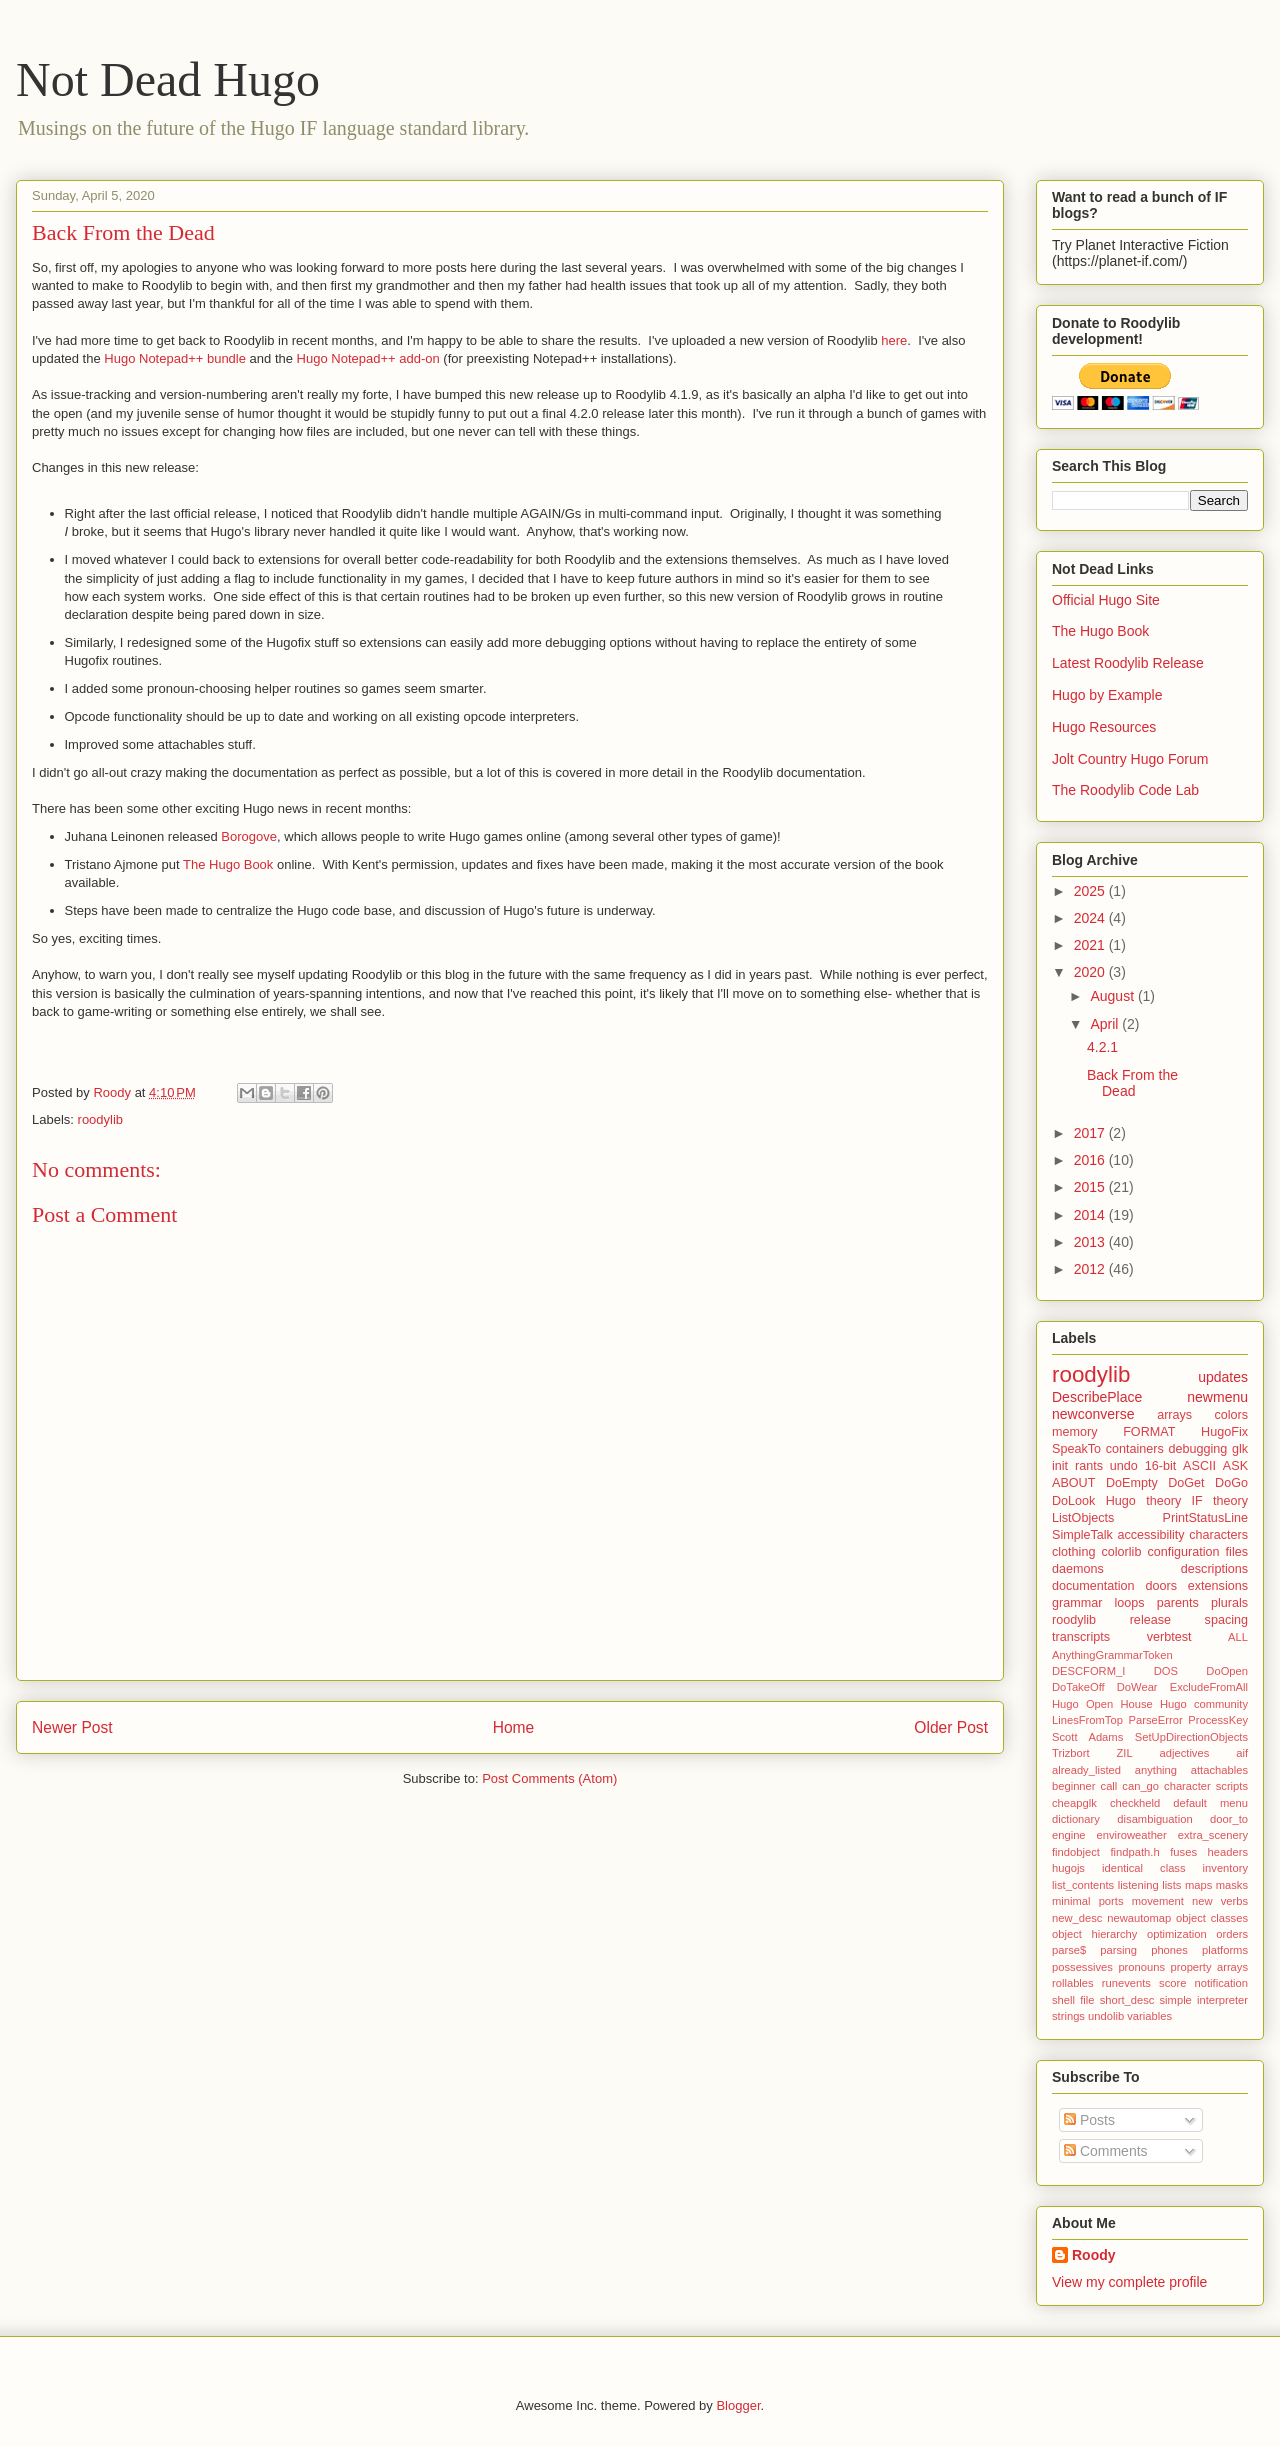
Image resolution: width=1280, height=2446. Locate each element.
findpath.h (1135, 1852)
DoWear (1137, 1687)
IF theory (1220, 1501)
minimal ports (1088, 1901)
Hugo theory (1143, 1501)
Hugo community (1204, 1704)
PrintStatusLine (1205, 1518)
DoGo (1231, 1483)
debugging (1197, 1449)
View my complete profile (1129, 2282)
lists (1171, 1885)
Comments (1106, 2151)
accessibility (1150, 1535)
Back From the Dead (1132, 1083)
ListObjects (1083, 1518)
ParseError (1156, 1720)
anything (1156, 1770)
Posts (1089, 2120)
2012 (1091, 1269)
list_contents (1083, 1885)
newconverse (1093, 1414)
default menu (1210, 1803)
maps (1198, 1885)
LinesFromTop (1087, 1720)
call (1109, 1786)
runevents (1126, 1983)
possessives (1082, 1967)
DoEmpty (1132, 1483)
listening (1138, 1885)
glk (1240, 1449)
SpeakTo (1076, 1449)
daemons (1078, 1569)
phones (1169, 1950)
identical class (1144, 1868)
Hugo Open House (1102, 1704)
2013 (1091, 1242)
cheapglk (1074, 1803)
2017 (1091, 1133)
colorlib (1121, 1552)
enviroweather (1132, 1835)
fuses (1183, 1852)
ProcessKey (1218, 1720)
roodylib (101, 1119)
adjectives (1185, 1753)
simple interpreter (1204, 2000)
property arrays (1209, 1967)
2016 (1091, 1160)
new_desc (1077, 1918)
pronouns (1141, 1967)
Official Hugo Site (1106, 600)
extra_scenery (1213, 1835)
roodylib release (1111, 1620)
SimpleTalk (1082, 1535)
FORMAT (1149, 1432)
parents (1178, 1603)
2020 (1091, 972)
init (1060, 1466)
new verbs (1220, 1901)
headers (1228, 1852)
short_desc (1127, 2000)
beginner (1074, 1786)
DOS (1166, 1671)
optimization (1177, 1934)
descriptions (1214, 1569)
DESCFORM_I (1088, 1671)
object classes (1212, 1918)
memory (1074, 1432)
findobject (1076, 1852)
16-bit (1161, 1466)
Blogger (738, 2405)
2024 (1091, 918)
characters (1218, 1535)
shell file (1073, 2000)
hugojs (1068, 1868)
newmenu (1217, 1397)
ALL (1238, 1637)
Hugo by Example (1107, 695)
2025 (1091, 891)
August (1113, 996)
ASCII (1199, 1466)
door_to (1229, 1819)
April (1106, 1024)
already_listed (1086, 1770)
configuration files (1197, 1552)
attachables (1219, 1770)
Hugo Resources (1104, 727)
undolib (1106, 2016)
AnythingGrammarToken (1112, 1655)
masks (1232, 1885)
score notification (1203, 1983)
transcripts (1081, 1637)
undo (1124, 1466)
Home (514, 1727)
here (894, 340)
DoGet (1186, 1483)
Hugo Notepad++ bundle (175, 358)
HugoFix (1224, 1432)
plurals (1229, 1603)
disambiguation (1154, 1819)
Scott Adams (1087, 1737)
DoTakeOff (1078, 1687)
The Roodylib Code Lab (1125, 790)
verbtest (1169, 1637)
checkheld (1135, 1803)
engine (1069, 1835)
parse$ (1069, 1950)
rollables (1073, 1983)
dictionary (1076, 1819)
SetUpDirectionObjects (1191, 1737)
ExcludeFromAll (1209, 1687)
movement (1158, 1901)
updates (1223, 1377)
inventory (1225, 1868)
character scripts (1206, 1786)
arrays (1174, 1415)
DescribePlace (1097, 1397)
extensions (1218, 1586)
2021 (1091, 945)
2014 (1091, 1215)
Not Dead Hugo (168, 79)
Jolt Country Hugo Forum (1130, 759)
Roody (1094, 2255)
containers (1135, 1449)
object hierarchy (1094, 1934)
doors (1161, 1586)
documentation (1093, 1586)
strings (1068, 2016)
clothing (1073, 1552)
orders (1232, 1934)
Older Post (951, 1727)
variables (1149, 2016)
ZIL (1124, 1753)
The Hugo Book (228, 864)
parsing (1118, 1950)
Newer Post (72, 1727)
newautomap (1139, 1918)
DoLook (1073, 1501)
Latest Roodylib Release (1128, 663)
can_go (1140, 1786)
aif (1242, 1753)
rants (1089, 1466)
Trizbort (1071, 1753)
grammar (1077, 1603)
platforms (1225, 1950)
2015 (1091, 1187)
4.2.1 (1102, 1047)
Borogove (249, 836)
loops (1130, 1603)
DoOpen (1227, 1671)
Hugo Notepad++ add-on (368, 358)
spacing (1226, 1620)
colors (1231, 1415)
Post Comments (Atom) (549, 1778)
